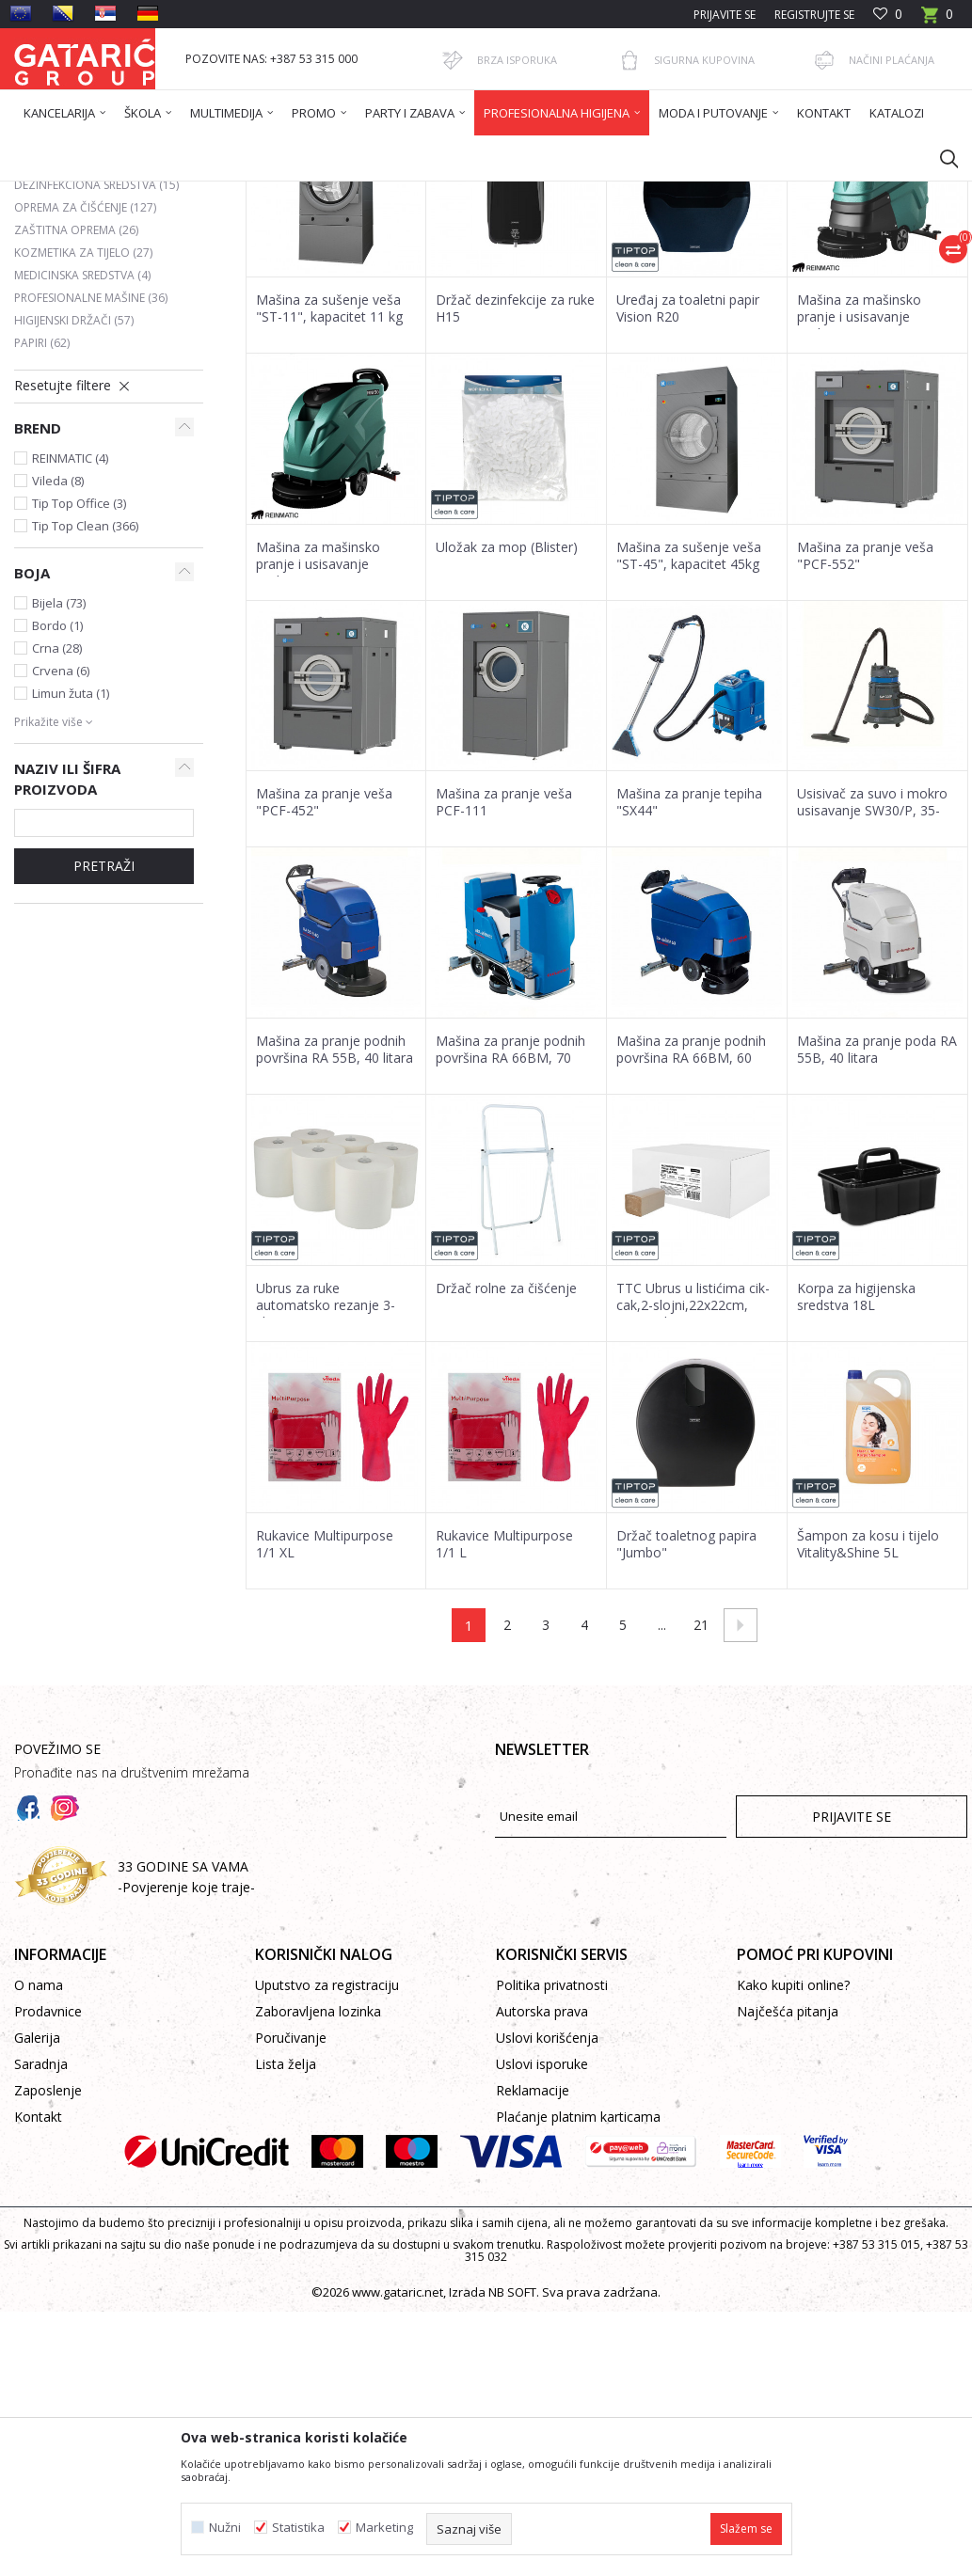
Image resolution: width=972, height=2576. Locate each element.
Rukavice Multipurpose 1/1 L (504, 1726)
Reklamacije (532, 2272)
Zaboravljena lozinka (318, 2193)
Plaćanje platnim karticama (578, 2298)
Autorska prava (542, 2193)
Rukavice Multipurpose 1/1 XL (324, 1726)
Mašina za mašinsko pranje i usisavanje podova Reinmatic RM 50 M (332, 754)
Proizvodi (199, 193)
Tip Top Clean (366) (85, 707)
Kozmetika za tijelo (83, 434)
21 (701, 1806)
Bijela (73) (59, 784)
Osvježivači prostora (88, 344)
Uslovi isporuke (542, 2245)
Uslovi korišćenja (547, 2219)
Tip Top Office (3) (79, 684)
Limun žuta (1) (70, 874)
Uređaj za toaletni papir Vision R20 (687, 490)
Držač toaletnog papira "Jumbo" (686, 1726)
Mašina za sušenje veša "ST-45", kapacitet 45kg (688, 737)
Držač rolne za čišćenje (506, 1470)
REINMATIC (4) (70, 639)
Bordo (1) (57, 806)
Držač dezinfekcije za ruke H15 (515, 490)
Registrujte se (814, 15)
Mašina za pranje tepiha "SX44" (689, 984)
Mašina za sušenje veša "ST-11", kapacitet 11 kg (329, 490)
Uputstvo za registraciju (327, 2166)
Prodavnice (48, 2193)
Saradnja (41, 2245)
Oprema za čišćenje (85, 389)
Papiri (42, 524)
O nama (38, 2166)
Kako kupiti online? (793, 2166)
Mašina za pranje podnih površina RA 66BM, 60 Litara (691, 1239)
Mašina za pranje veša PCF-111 (504, 984)
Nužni (225, 2528)
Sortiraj (511, 260)
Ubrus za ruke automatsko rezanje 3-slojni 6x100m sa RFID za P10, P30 (333, 1495)
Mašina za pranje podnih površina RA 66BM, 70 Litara (510, 1239)
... (662, 1806)
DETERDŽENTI (64, 321)
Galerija (37, 2219)
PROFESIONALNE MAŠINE (90, 479)
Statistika (298, 2528)
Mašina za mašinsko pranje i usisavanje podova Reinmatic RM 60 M (873, 507)
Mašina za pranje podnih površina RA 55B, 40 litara (334, 1231)
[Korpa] (937, 20)
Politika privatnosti (552, 2166)
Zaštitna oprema (76, 411)
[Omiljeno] (887, 15)
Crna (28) (57, 829)
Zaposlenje (48, 2272)
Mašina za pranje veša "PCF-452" (324, 984)
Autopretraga (424, 260)
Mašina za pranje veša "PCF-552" (865, 737)
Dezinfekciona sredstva (96, 366)
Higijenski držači (74, 502)
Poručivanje (291, 2219)
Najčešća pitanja (787, 2193)
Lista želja (285, 2245)
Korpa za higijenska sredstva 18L (856, 1478)
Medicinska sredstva (82, 457)
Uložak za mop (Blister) (507, 728)
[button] (940, 158)
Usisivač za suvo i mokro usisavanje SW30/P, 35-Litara (872, 992)
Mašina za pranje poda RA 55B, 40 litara (877, 1231)
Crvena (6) (60, 852)
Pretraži (104, 1047)
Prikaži (701, 260)
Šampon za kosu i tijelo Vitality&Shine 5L (868, 1726)
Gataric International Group (87, 193)
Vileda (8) (58, 662)
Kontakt (38, 2298)
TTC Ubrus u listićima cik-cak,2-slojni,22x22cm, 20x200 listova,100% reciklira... (693, 1495)
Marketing (384, 2528)
